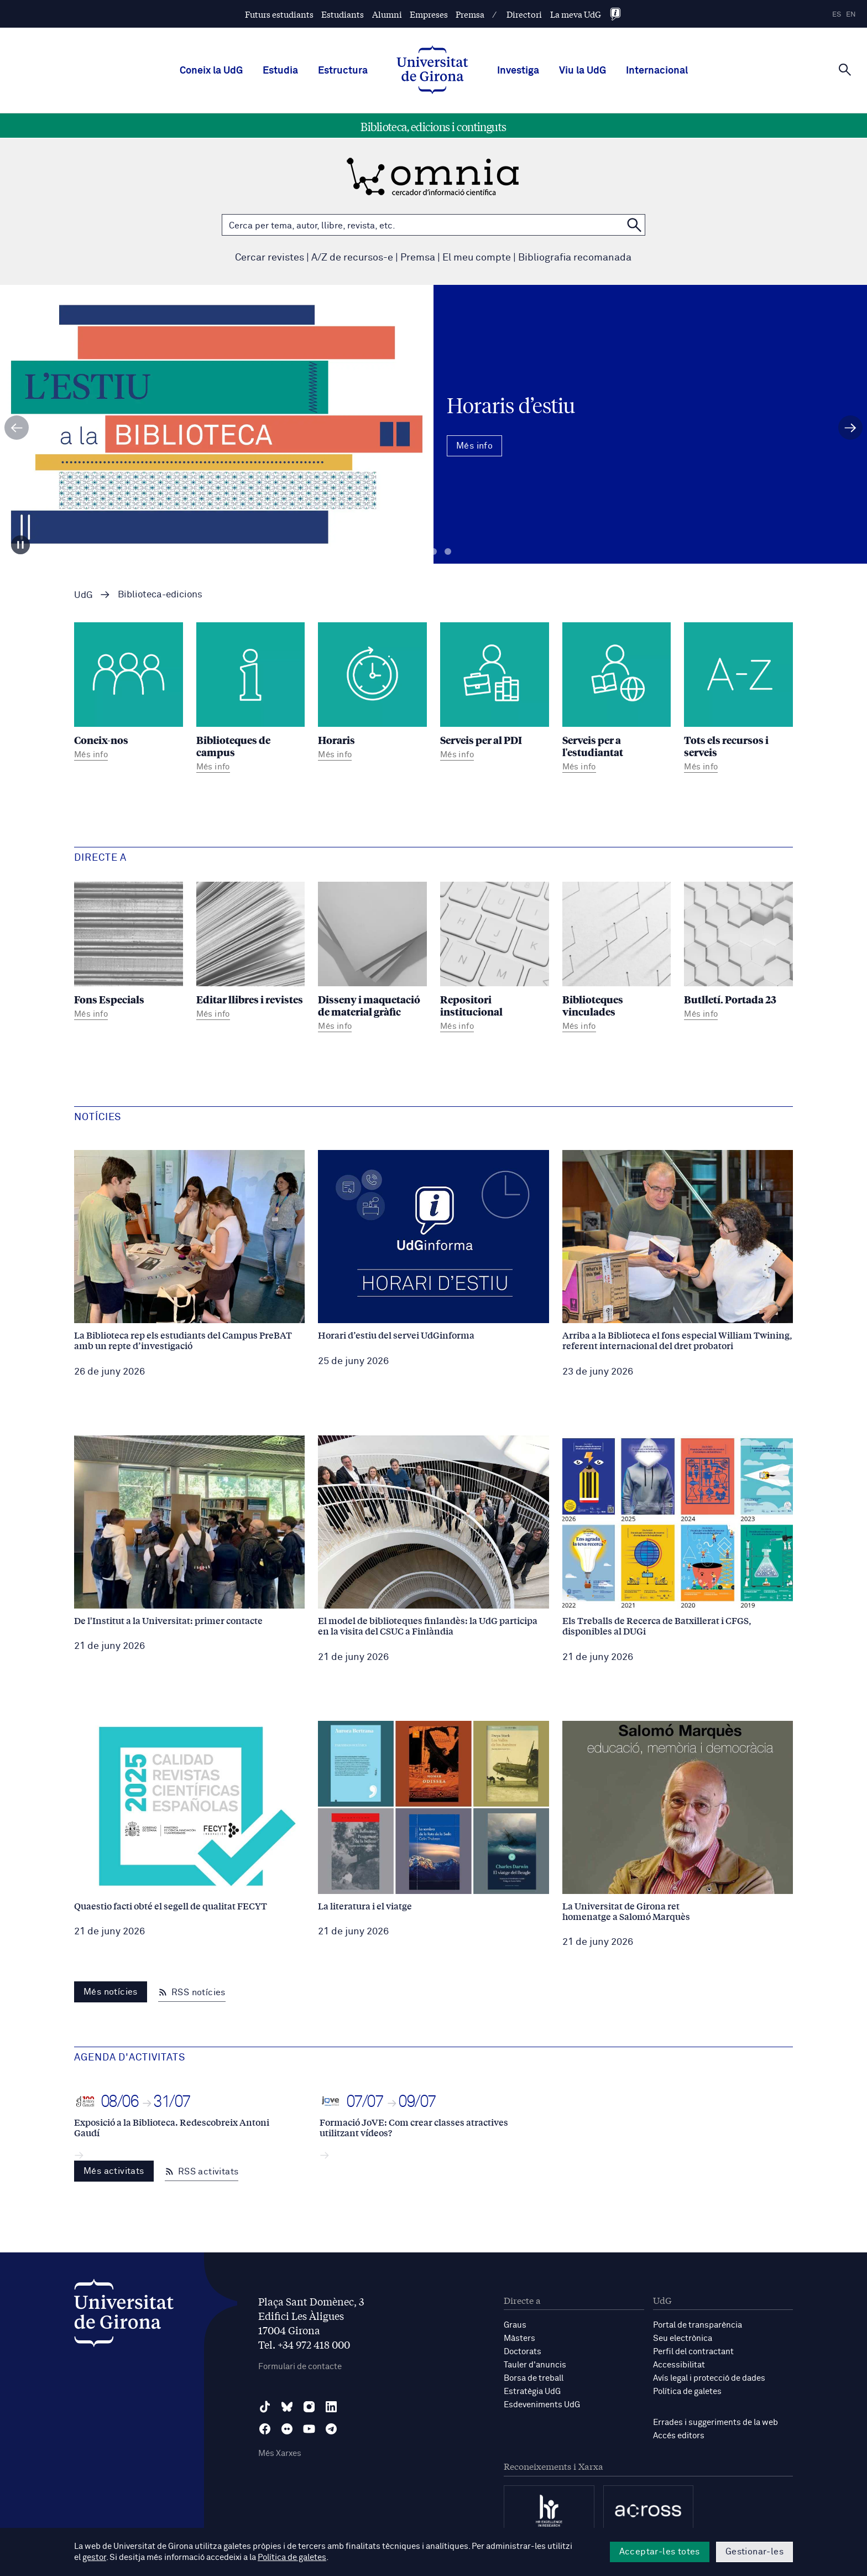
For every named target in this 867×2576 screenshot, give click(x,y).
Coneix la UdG (211, 71)
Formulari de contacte (300, 2366)
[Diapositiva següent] (850, 427)
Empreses (429, 14)
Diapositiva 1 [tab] (419, 552)
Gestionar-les (754, 2551)
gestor (94, 2557)
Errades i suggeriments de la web (715, 2422)
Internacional (657, 71)
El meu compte (476, 258)
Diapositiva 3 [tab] (448, 552)
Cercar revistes (269, 258)
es (836, 14)
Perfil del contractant (693, 2352)
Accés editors (678, 2436)
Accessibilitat (679, 2365)
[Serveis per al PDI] (494, 693)
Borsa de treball (533, 2378)
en (851, 14)
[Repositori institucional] (494, 958)
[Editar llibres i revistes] (250, 952)
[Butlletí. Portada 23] (738, 952)
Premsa (470, 14)
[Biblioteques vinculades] (616, 958)
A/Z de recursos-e (352, 258)
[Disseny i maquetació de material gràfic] (372, 958)
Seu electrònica (682, 2338)
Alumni (387, 14)
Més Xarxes (279, 2453)
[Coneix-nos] (128, 693)
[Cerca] (845, 69)
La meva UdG (575, 14)
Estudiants (342, 14)
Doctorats (522, 2352)
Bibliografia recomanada (574, 258)
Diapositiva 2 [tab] (433, 552)
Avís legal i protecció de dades (709, 2378)
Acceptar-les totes (659, 2551)
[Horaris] (372, 693)
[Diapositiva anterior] (16, 427)
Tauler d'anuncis (535, 2365)
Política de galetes (687, 2391)
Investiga (518, 71)
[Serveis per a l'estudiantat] (616, 699)
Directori (524, 14)
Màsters (519, 2338)
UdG (83, 595)
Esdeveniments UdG (542, 2405)
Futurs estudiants (279, 14)
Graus (515, 2325)
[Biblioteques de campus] (250, 699)
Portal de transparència (697, 2325)
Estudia (280, 71)
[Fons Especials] (128, 952)
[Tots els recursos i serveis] (738, 699)
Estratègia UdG (532, 2391)
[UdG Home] (432, 70)
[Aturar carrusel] (20, 544)
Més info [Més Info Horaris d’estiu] (474, 445)
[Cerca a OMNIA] (634, 225)
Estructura (343, 71)
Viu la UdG (582, 71)
